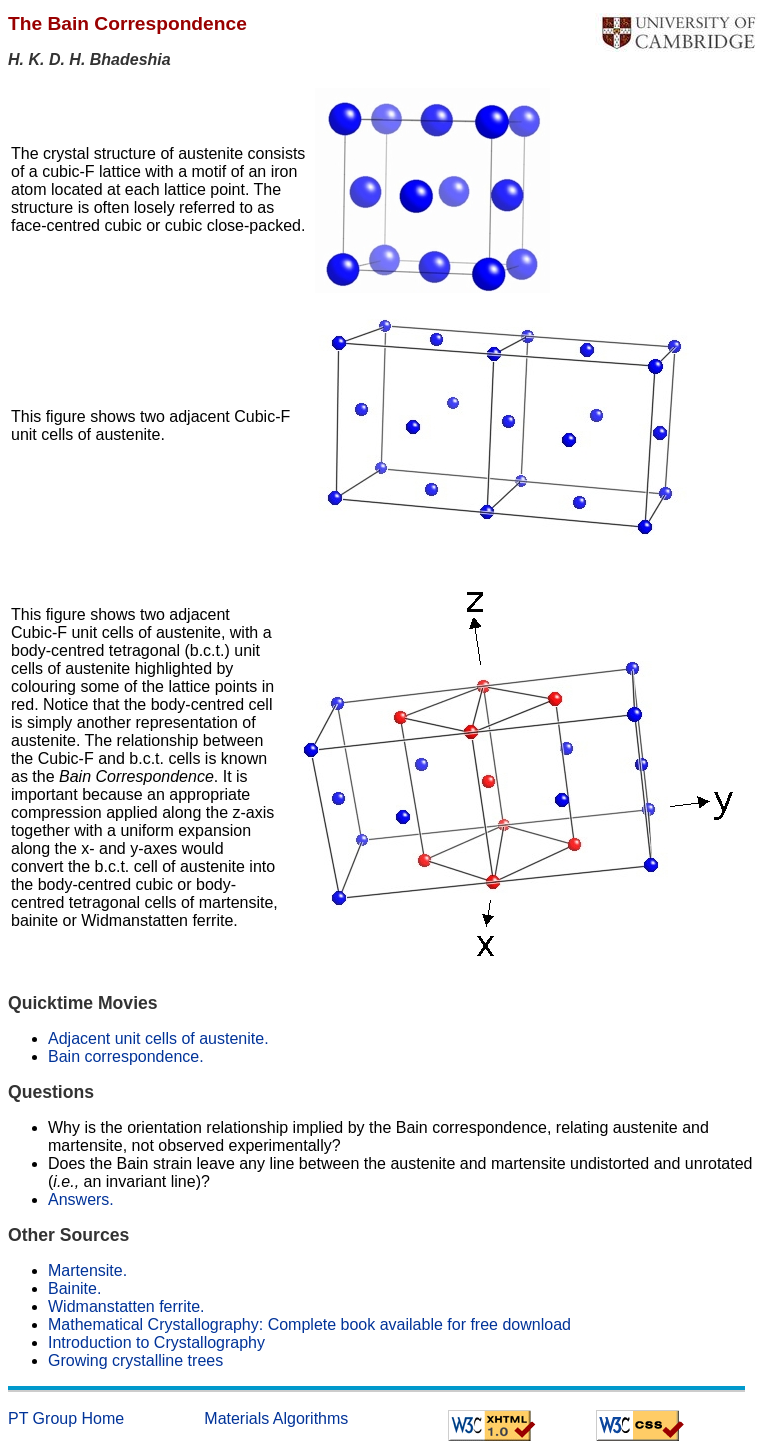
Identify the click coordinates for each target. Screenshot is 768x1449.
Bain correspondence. (126, 1056)
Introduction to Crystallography (156, 1342)
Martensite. (87, 1270)
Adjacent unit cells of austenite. (158, 1038)
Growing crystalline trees (135, 1360)
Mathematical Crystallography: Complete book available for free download (309, 1324)
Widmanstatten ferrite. (126, 1306)
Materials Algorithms (276, 1418)
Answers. (81, 1199)
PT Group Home (66, 1418)
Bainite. (74, 1288)
